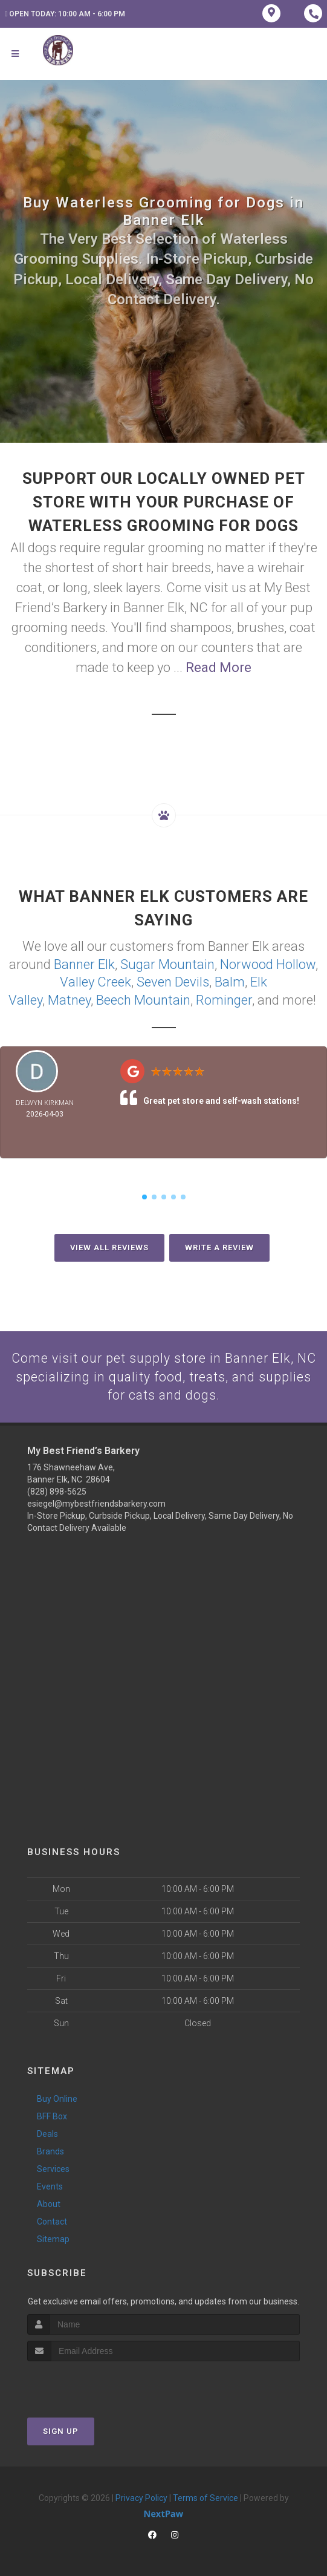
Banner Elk (84, 963)
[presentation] (91, 2382)
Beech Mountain (143, 998)
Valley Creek (95, 980)
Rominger (224, 998)
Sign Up (61, 2429)
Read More (218, 667)
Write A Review (219, 1245)
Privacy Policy (141, 2497)
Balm (230, 980)
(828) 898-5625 (56, 1491)
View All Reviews (109, 1245)
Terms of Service (205, 2497)
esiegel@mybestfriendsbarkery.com (96, 1503)
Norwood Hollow (268, 963)
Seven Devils (173, 980)
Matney (69, 998)
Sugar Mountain (167, 963)
